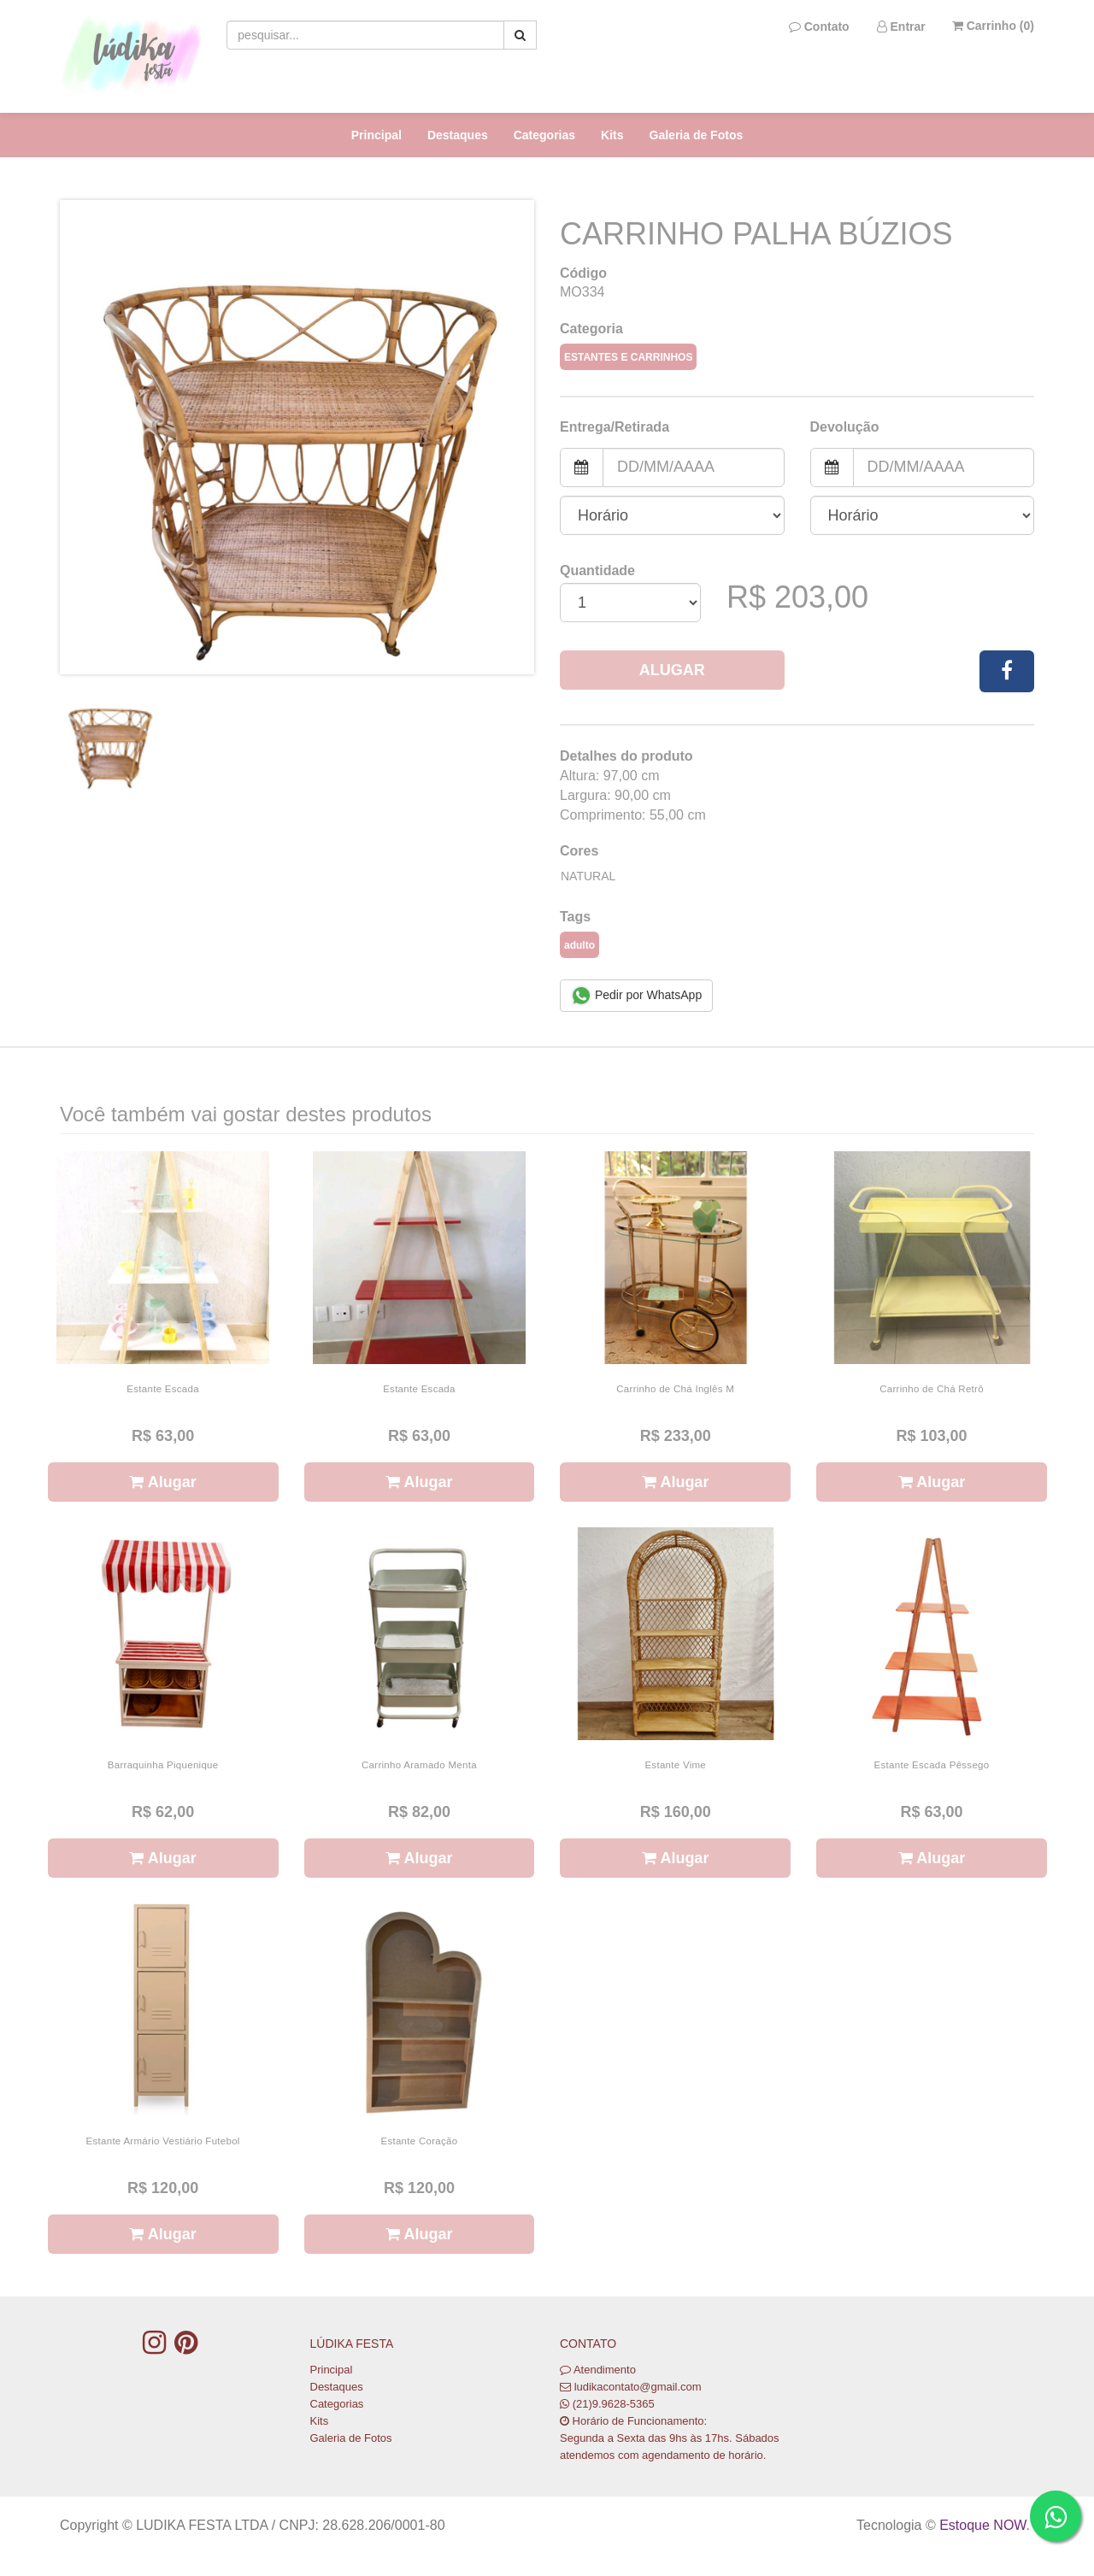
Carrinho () (993, 25)
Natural (588, 876)
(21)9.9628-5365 (614, 2403)
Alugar (672, 670)
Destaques (457, 135)
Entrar (901, 26)
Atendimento (598, 2369)
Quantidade (597, 570)
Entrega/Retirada (614, 427)
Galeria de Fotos (697, 135)
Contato (819, 26)
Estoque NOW (982, 2525)
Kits (612, 135)
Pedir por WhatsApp (636, 995)
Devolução (844, 427)
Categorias (544, 135)
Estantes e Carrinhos (628, 357)
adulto (579, 945)
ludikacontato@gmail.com (638, 2386)
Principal (376, 135)
